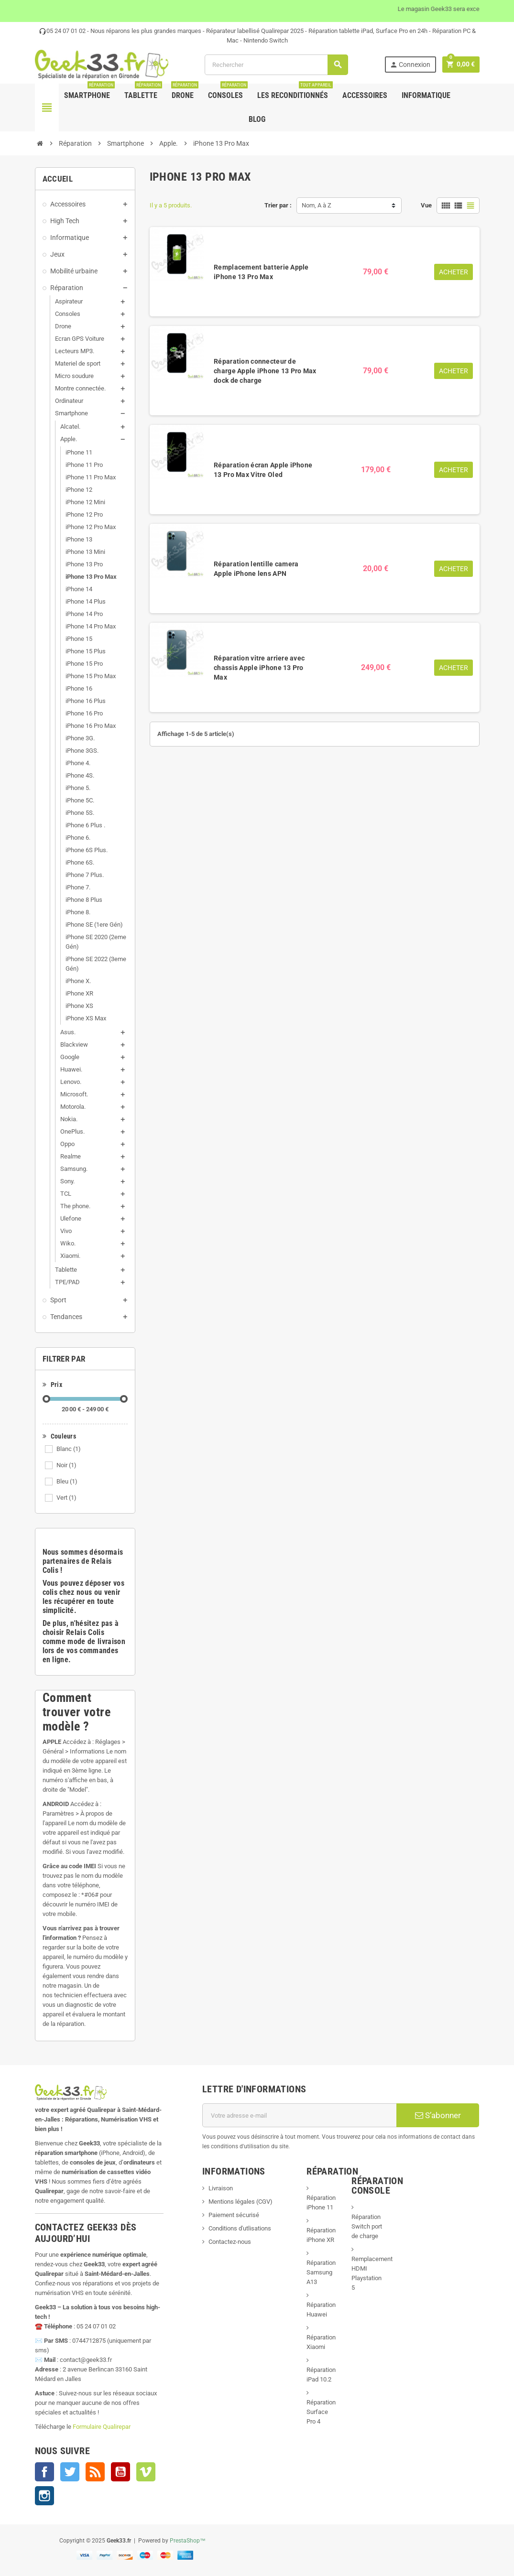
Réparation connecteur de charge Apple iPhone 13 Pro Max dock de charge (265, 370)
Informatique (426, 95)
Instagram (44, 2495)
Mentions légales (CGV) (240, 2201)
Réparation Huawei (321, 2309)
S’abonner (438, 2115)
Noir (66, 1465)
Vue (426, 205)
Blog (257, 119)
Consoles (228, 92)
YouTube (120, 2471)
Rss (95, 2471)
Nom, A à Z (316, 205)
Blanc (68, 1448)
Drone (184, 92)
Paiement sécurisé (233, 2215)
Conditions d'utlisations (239, 2228)
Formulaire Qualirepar (102, 2426)
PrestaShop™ (188, 2540)
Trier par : (278, 205)
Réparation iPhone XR (321, 2235)
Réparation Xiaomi (321, 2342)
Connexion (409, 65)
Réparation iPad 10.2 (321, 2374)
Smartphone (89, 92)
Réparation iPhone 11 (321, 2202)
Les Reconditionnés (295, 92)
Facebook (44, 2471)
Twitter (69, 2471)
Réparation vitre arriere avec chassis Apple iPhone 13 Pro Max (259, 667)
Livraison (220, 2188)
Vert (66, 1497)
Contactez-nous (229, 2241)
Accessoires (364, 95)
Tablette (143, 92)
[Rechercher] (276, 64)
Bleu (66, 1481)
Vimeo (145, 2471)
